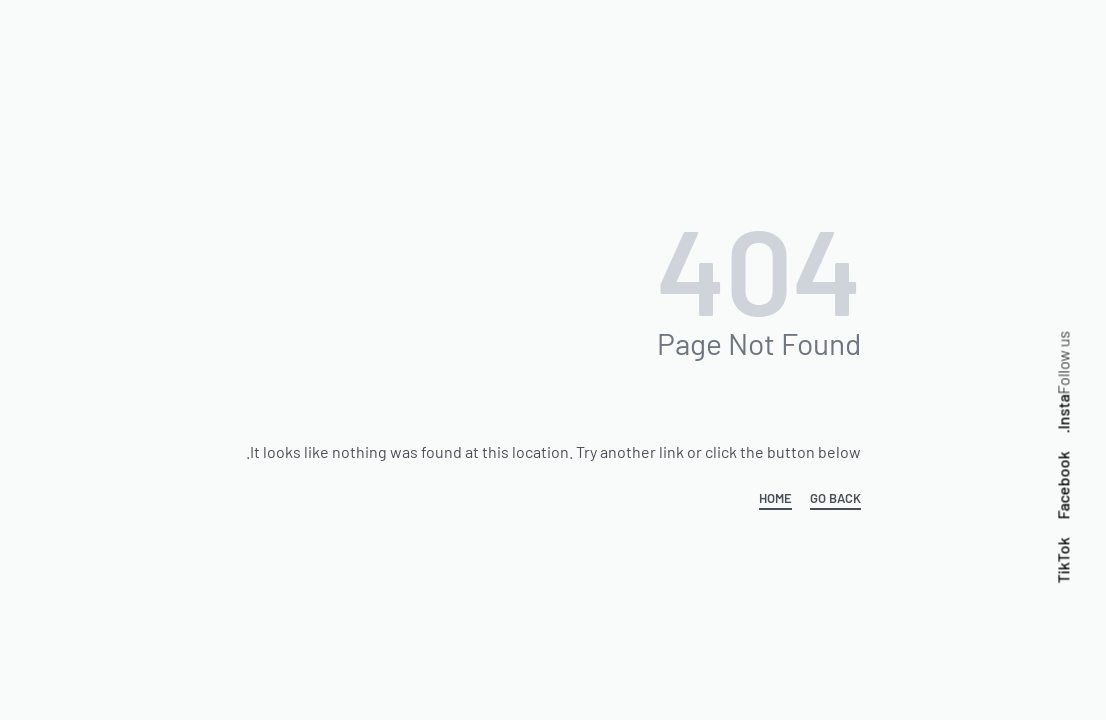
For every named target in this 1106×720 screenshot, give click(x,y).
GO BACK (835, 499)
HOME (775, 499)
